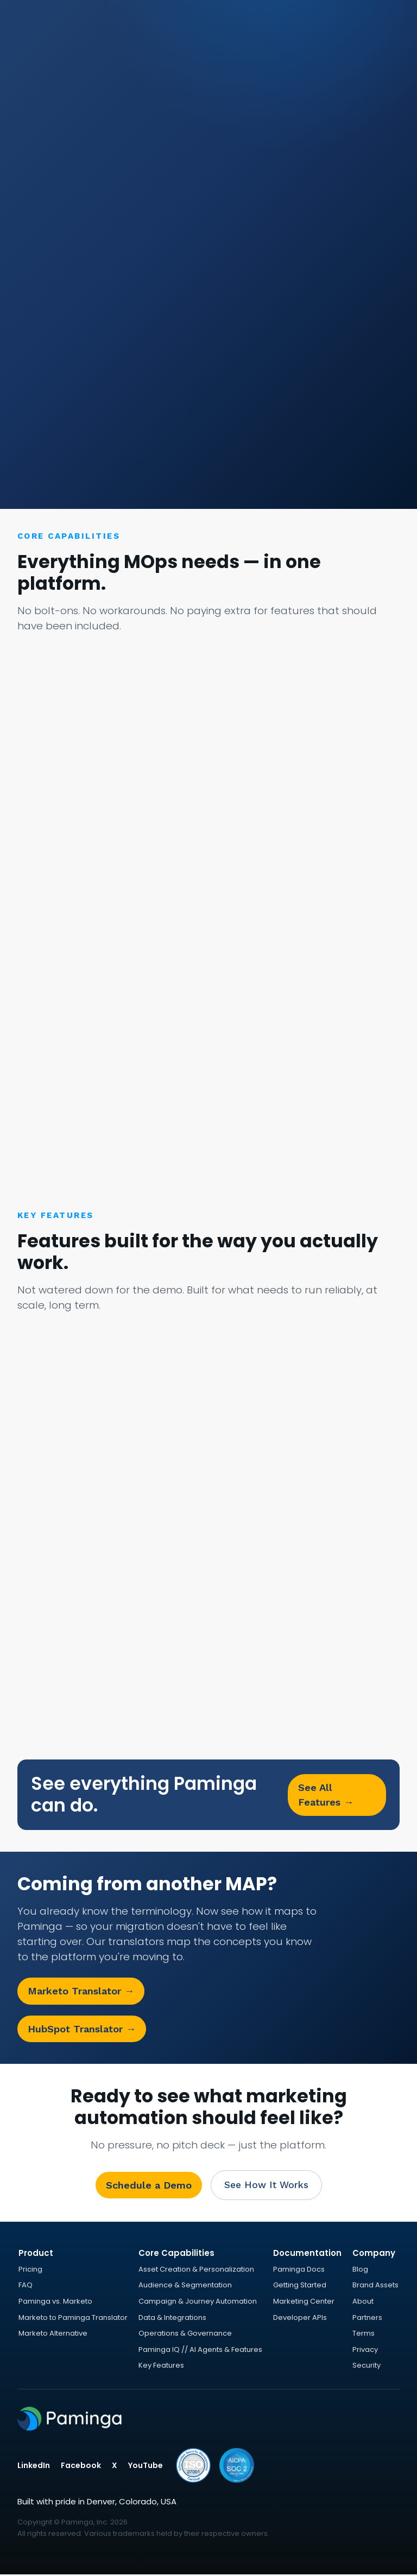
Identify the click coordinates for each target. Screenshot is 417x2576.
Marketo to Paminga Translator (73, 2319)
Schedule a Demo (146, 2186)
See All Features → (325, 1795)
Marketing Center (303, 2303)
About (363, 2303)
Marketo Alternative (52, 2335)
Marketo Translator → (81, 1992)
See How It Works (266, 2185)
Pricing (30, 2271)
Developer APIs (300, 2319)
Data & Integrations (172, 2319)
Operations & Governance (185, 2335)
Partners (367, 2319)
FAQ (25, 2286)
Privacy (365, 2351)
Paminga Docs (299, 2271)
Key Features (161, 2367)
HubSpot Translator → (82, 2029)
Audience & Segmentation (185, 2286)
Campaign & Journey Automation (197, 2303)
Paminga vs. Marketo (55, 2303)
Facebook (81, 2467)
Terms (363, 2335)
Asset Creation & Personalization (196, 2271)
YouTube (145, 2467)
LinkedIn (33, 2467)
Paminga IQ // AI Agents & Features (200, 2351)
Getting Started (299, 2286)
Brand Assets (375, 2286)
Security (366, 2367)
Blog (360, 2271)
